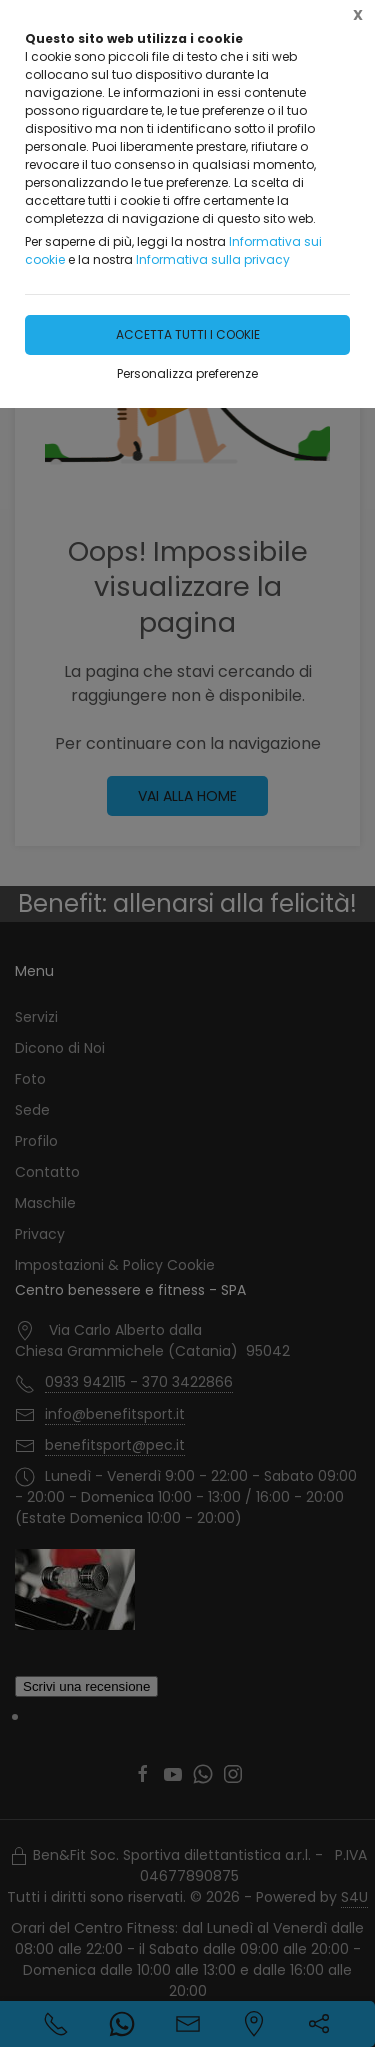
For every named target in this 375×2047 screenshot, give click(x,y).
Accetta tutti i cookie (188, 334)
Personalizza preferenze (187, 373)
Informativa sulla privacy (213, 259)
